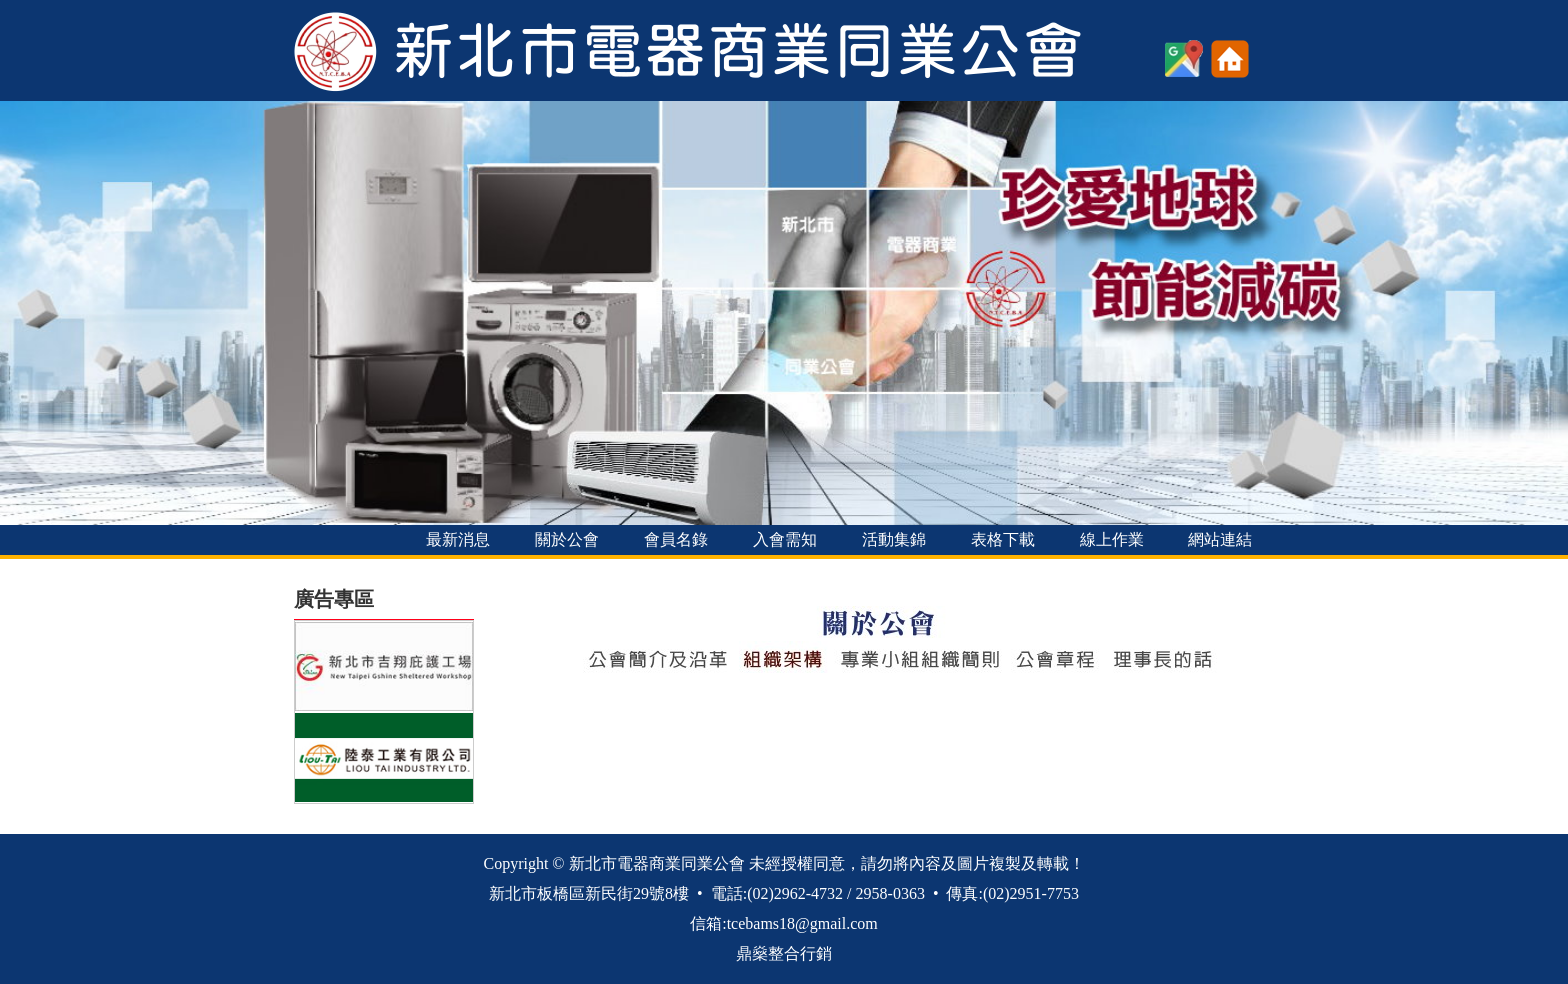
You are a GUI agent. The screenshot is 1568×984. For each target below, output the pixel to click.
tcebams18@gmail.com (802, 923)
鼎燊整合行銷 (784, 953)
